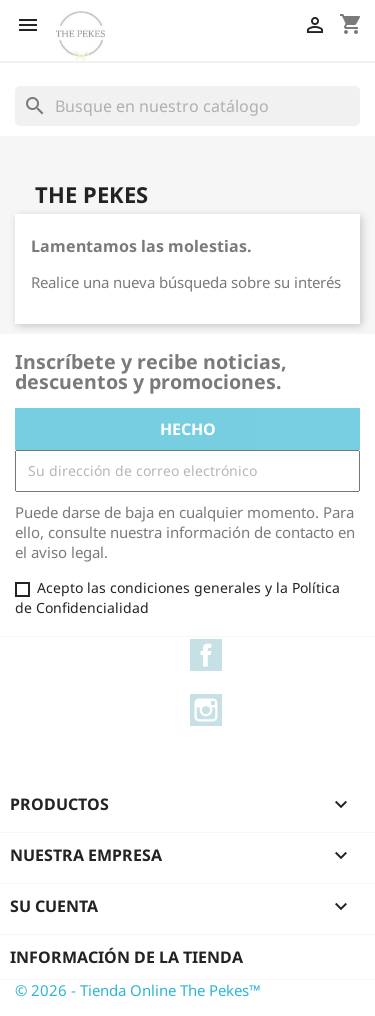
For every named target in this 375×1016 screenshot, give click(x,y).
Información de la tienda (126, 957)
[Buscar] (187, 106)
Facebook (206, 655)
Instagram (206, 710)
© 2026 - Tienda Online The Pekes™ (138, 990)
